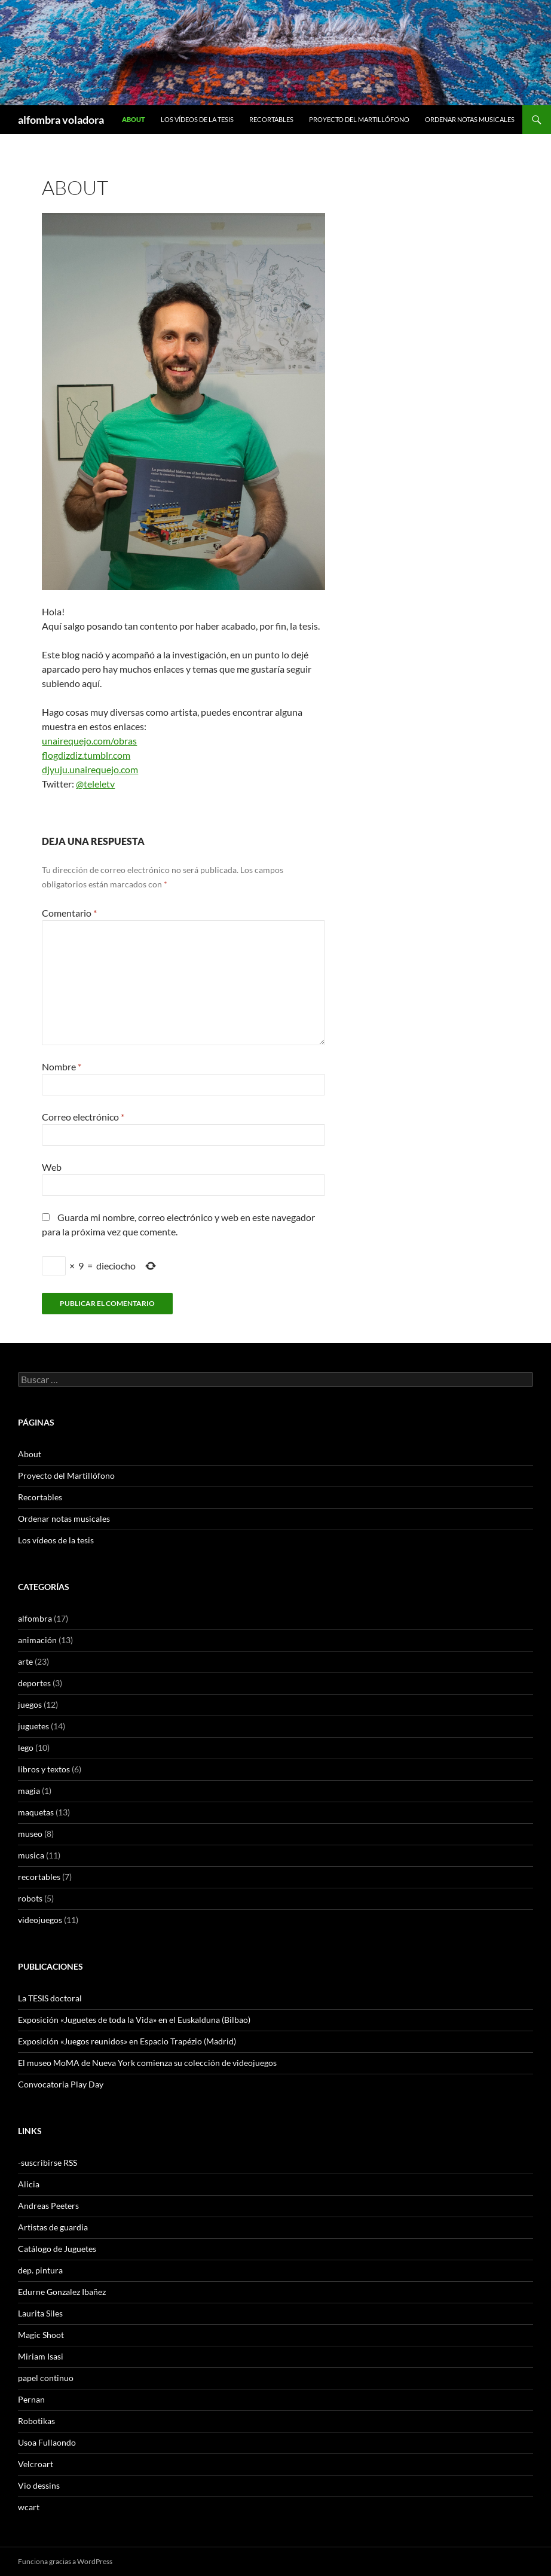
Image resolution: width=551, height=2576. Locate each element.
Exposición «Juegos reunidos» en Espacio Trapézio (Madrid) (127, 2041)
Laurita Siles (40, 2313)
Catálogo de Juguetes (57, 2249)
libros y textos (44, 1769)
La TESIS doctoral (50, 1998)
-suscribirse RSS (47, 2162)
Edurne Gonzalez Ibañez (62, 2292)
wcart (28, 2507)
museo (30, 1834)
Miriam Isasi (40, 2356)
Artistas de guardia (53, 2227)
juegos (30, 1704)
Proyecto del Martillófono (359, 119)
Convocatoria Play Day (60, 2084)
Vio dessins (39, 2485)
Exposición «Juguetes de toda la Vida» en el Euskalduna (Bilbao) (134, 2020)
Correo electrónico (83, 1116)
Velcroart (35, 2464)
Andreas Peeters (48, 2205)
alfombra (35, 1618)
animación (37, 1640)
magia (29, 1791)
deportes (34, 1683)
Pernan (31, 2399)
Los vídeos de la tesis (197, 119)
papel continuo (46, 2378)
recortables (39, 1877)
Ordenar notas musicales (470, 119)
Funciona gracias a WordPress (65, 2561)
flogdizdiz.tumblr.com (86, 755)
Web (52, 1167)
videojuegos (40, 1920)
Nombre (61, 1066)
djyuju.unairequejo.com (90, 769)
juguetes (33, 1726)
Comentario (69, 912)
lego (25, 1747)
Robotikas (36, 2421)
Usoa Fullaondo (47, 2442)
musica (31, 1855)
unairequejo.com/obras (89, 740)
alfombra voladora (61, 119)
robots (30, 1898)
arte (25, 1661)
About (133, 119)
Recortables (271, 119)
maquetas (36, 1812)
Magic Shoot (41, 2335)
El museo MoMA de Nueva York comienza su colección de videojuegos (147, 2063)
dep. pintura (40, 2270)
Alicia (28, 2184)
